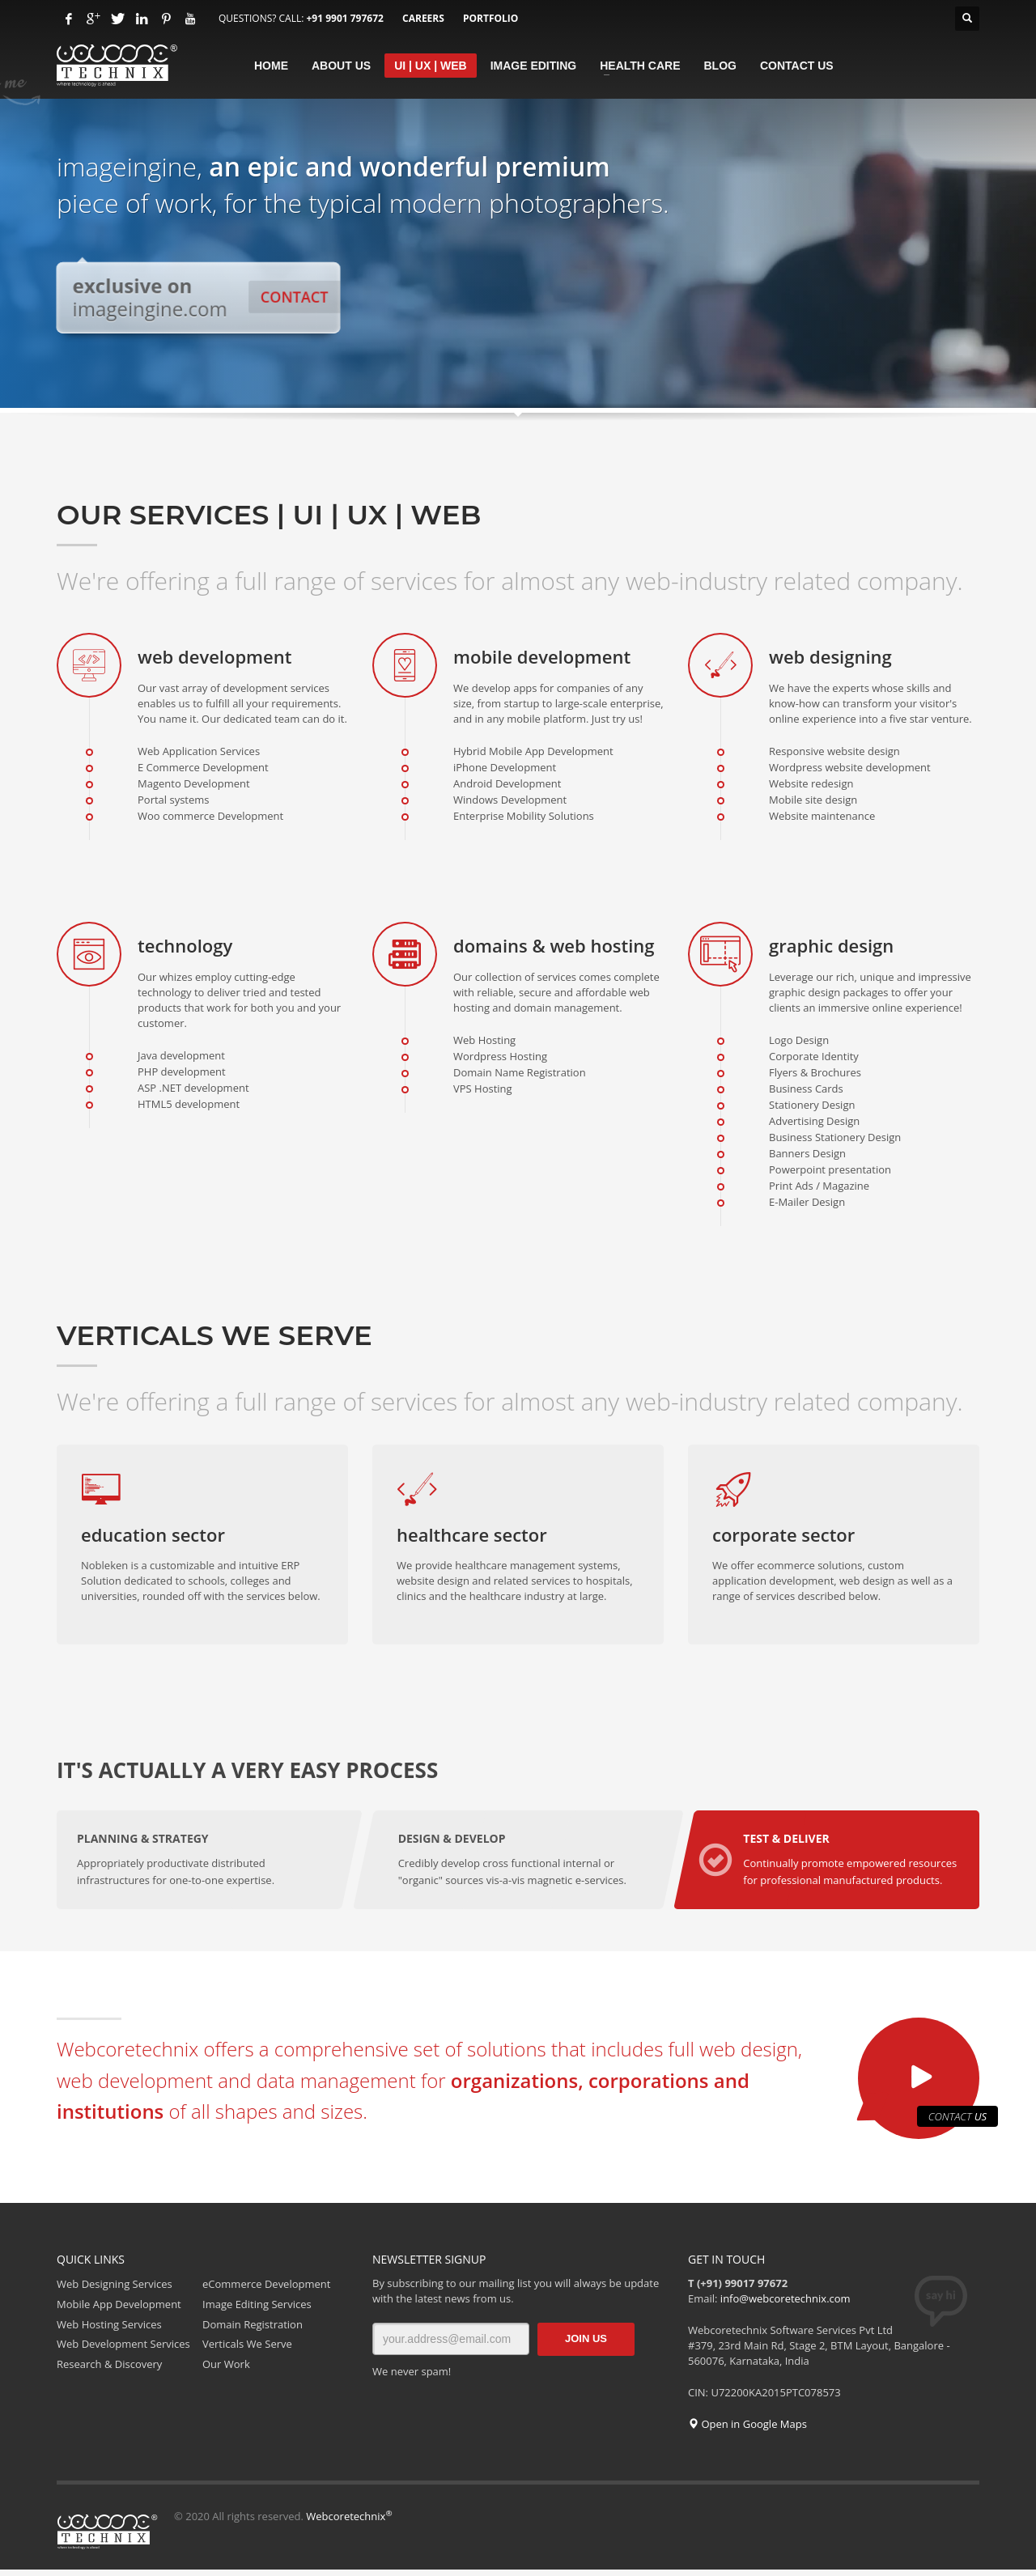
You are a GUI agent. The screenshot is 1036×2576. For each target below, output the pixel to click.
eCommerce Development (266, 2290)
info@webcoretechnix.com (785, 2305)
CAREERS (423, 18)
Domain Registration (252, 2330)
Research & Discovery (109, 2370)
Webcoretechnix (349, 2522)
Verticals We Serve (247, 2350)
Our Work (226, 2370)
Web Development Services (123, 2350)
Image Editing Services (257, 2309)
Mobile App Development (119, 2309)
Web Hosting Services (109, 2330)
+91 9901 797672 (344, 18)
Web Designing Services (114, 2290)
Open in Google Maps (747, 2430)
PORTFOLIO (490, 18)
